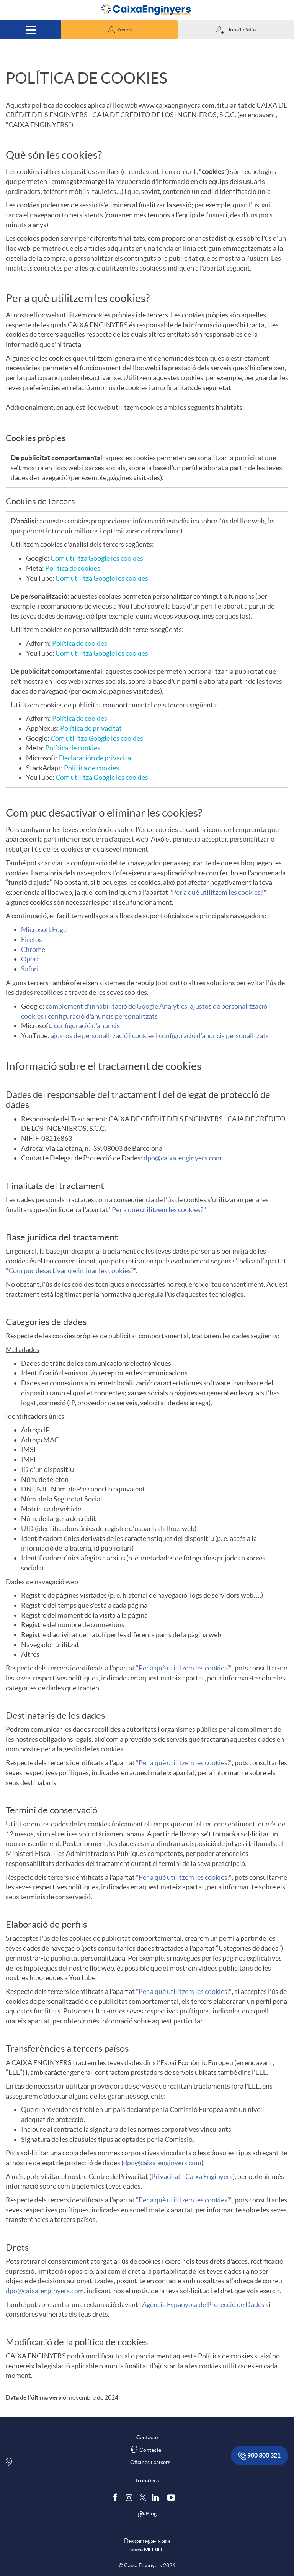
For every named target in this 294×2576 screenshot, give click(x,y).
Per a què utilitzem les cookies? (217, 892)
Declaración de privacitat (96, 758)
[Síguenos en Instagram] (129, 2497)
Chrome (33, 949)
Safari (30, 969)
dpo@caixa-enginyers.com (183, 1158)
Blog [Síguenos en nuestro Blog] (147, 2514)
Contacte (150, 2450)
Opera (30, 959)
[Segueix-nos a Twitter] (143, 2497)
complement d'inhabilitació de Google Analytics (116, 1006)
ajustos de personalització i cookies (103, 1036)
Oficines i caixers (150, 2462)
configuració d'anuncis (87, 1026)
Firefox (31, 939)
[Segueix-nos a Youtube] (173, 2497)
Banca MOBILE (146, 2549)
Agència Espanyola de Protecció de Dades (203, 2304)
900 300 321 (259, 2456)
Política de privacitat (91, 728)
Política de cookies (72, 568)
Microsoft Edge (44, 929)
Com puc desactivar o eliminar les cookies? (71, 1271)
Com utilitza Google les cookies (97, 558)
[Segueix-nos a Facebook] (116, 2497)
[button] (119, 29)
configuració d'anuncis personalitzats (103, 1016)
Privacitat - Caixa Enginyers (192, 2176)
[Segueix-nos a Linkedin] (157, 2497)
